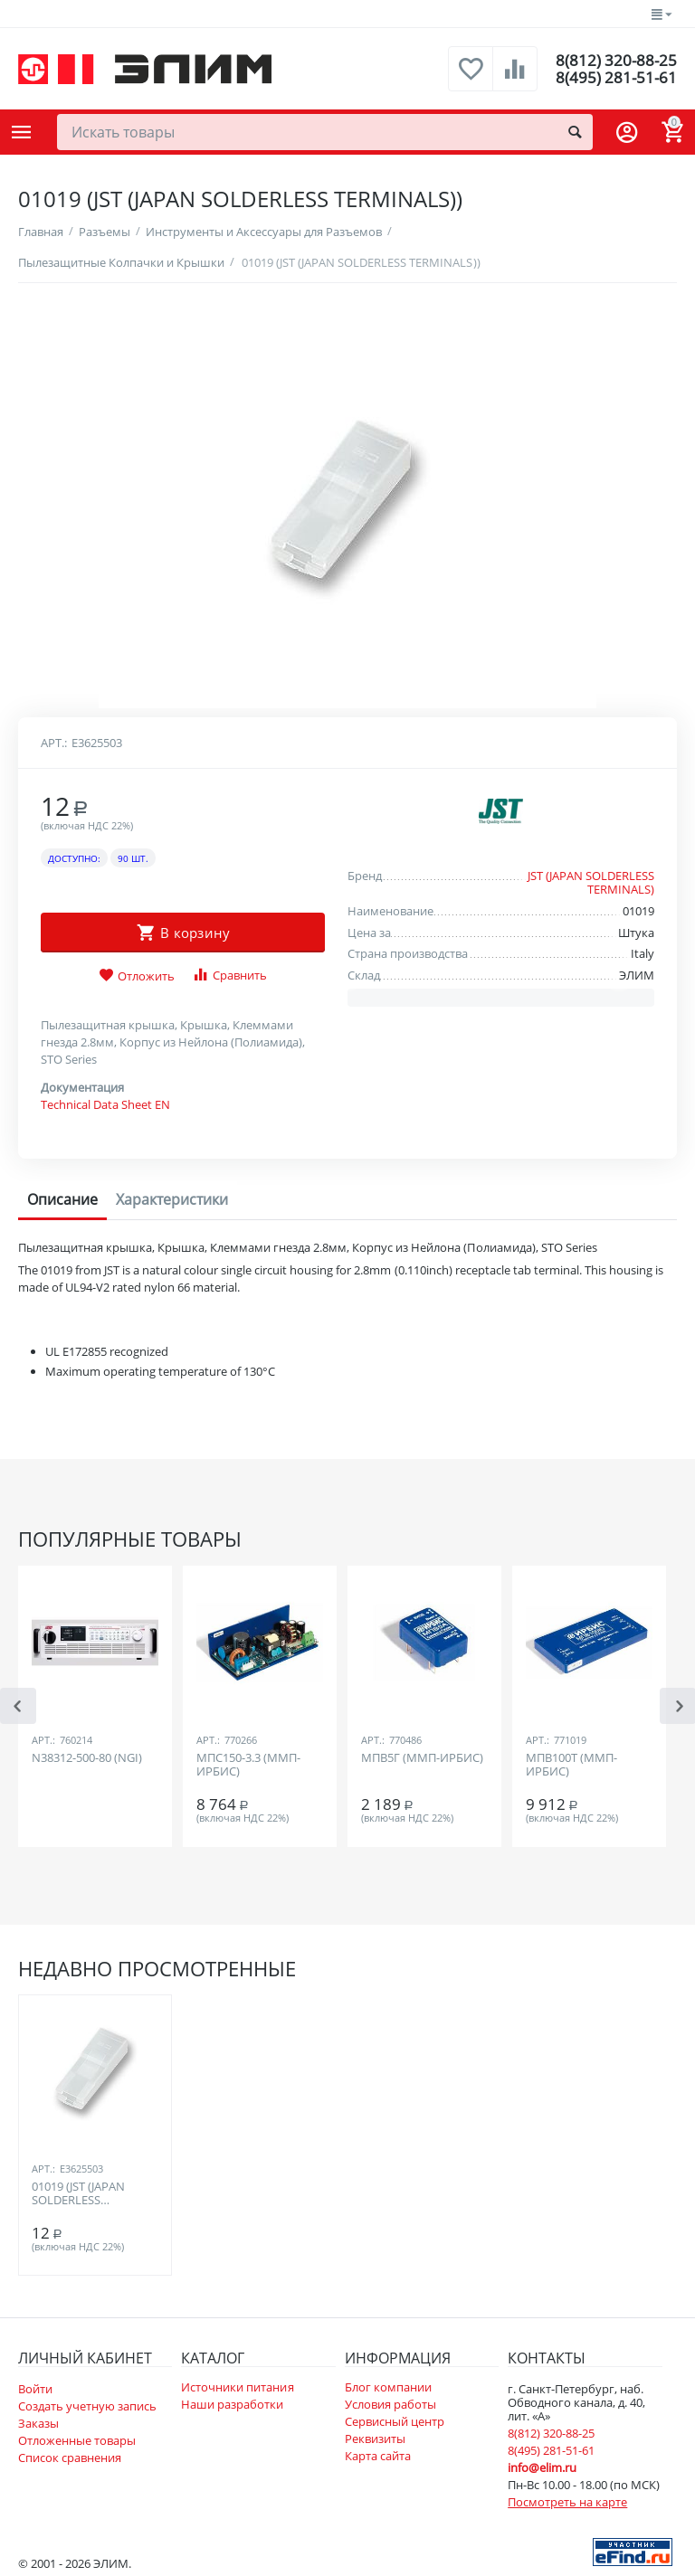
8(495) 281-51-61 (615, 78)
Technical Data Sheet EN (105, 1104)
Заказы (38, 2423)
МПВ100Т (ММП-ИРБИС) (571, 1765)
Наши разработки (232, 2404)
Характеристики (172, 1199)
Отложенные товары (77, 2440)
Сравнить (229, 974)
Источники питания (237, 2387)
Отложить (137, 976)
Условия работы (390, 2404)
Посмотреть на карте (567, 2502)
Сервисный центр (394, 2421)
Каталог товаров (21, 132)
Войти (35, 2389)
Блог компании (388, 2387)
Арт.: (54, 742)
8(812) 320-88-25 (615, 60)
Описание (62, 1199)
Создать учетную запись (87, 2406)
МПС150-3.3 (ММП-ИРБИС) (248, 1765)
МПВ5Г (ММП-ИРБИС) (422, 1758)
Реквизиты (375, 2438)
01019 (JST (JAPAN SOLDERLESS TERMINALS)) (78, 2194)
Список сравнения (69, 2457)
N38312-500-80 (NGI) (87, 1758)
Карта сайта (378, 2456)
